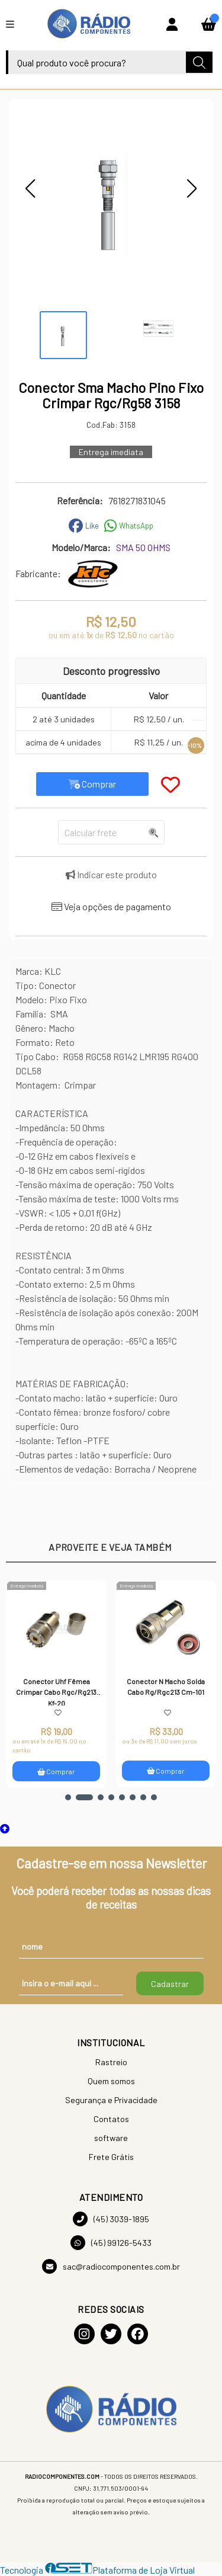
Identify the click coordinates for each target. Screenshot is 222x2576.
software (111, 2138)
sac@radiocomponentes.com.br (111, 2266)
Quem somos (111, 2081)
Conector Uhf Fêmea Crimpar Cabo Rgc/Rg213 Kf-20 (56, 1691)
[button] (30, 188)
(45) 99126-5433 (111, 2242)
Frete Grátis (111, 2157)
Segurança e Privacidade (111, 2100)
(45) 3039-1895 (111, 2219)
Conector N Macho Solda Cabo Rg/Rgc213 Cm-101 (166, 1686)
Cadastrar (170, 1984)
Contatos (111, 2119)
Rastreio (111, 2062)
